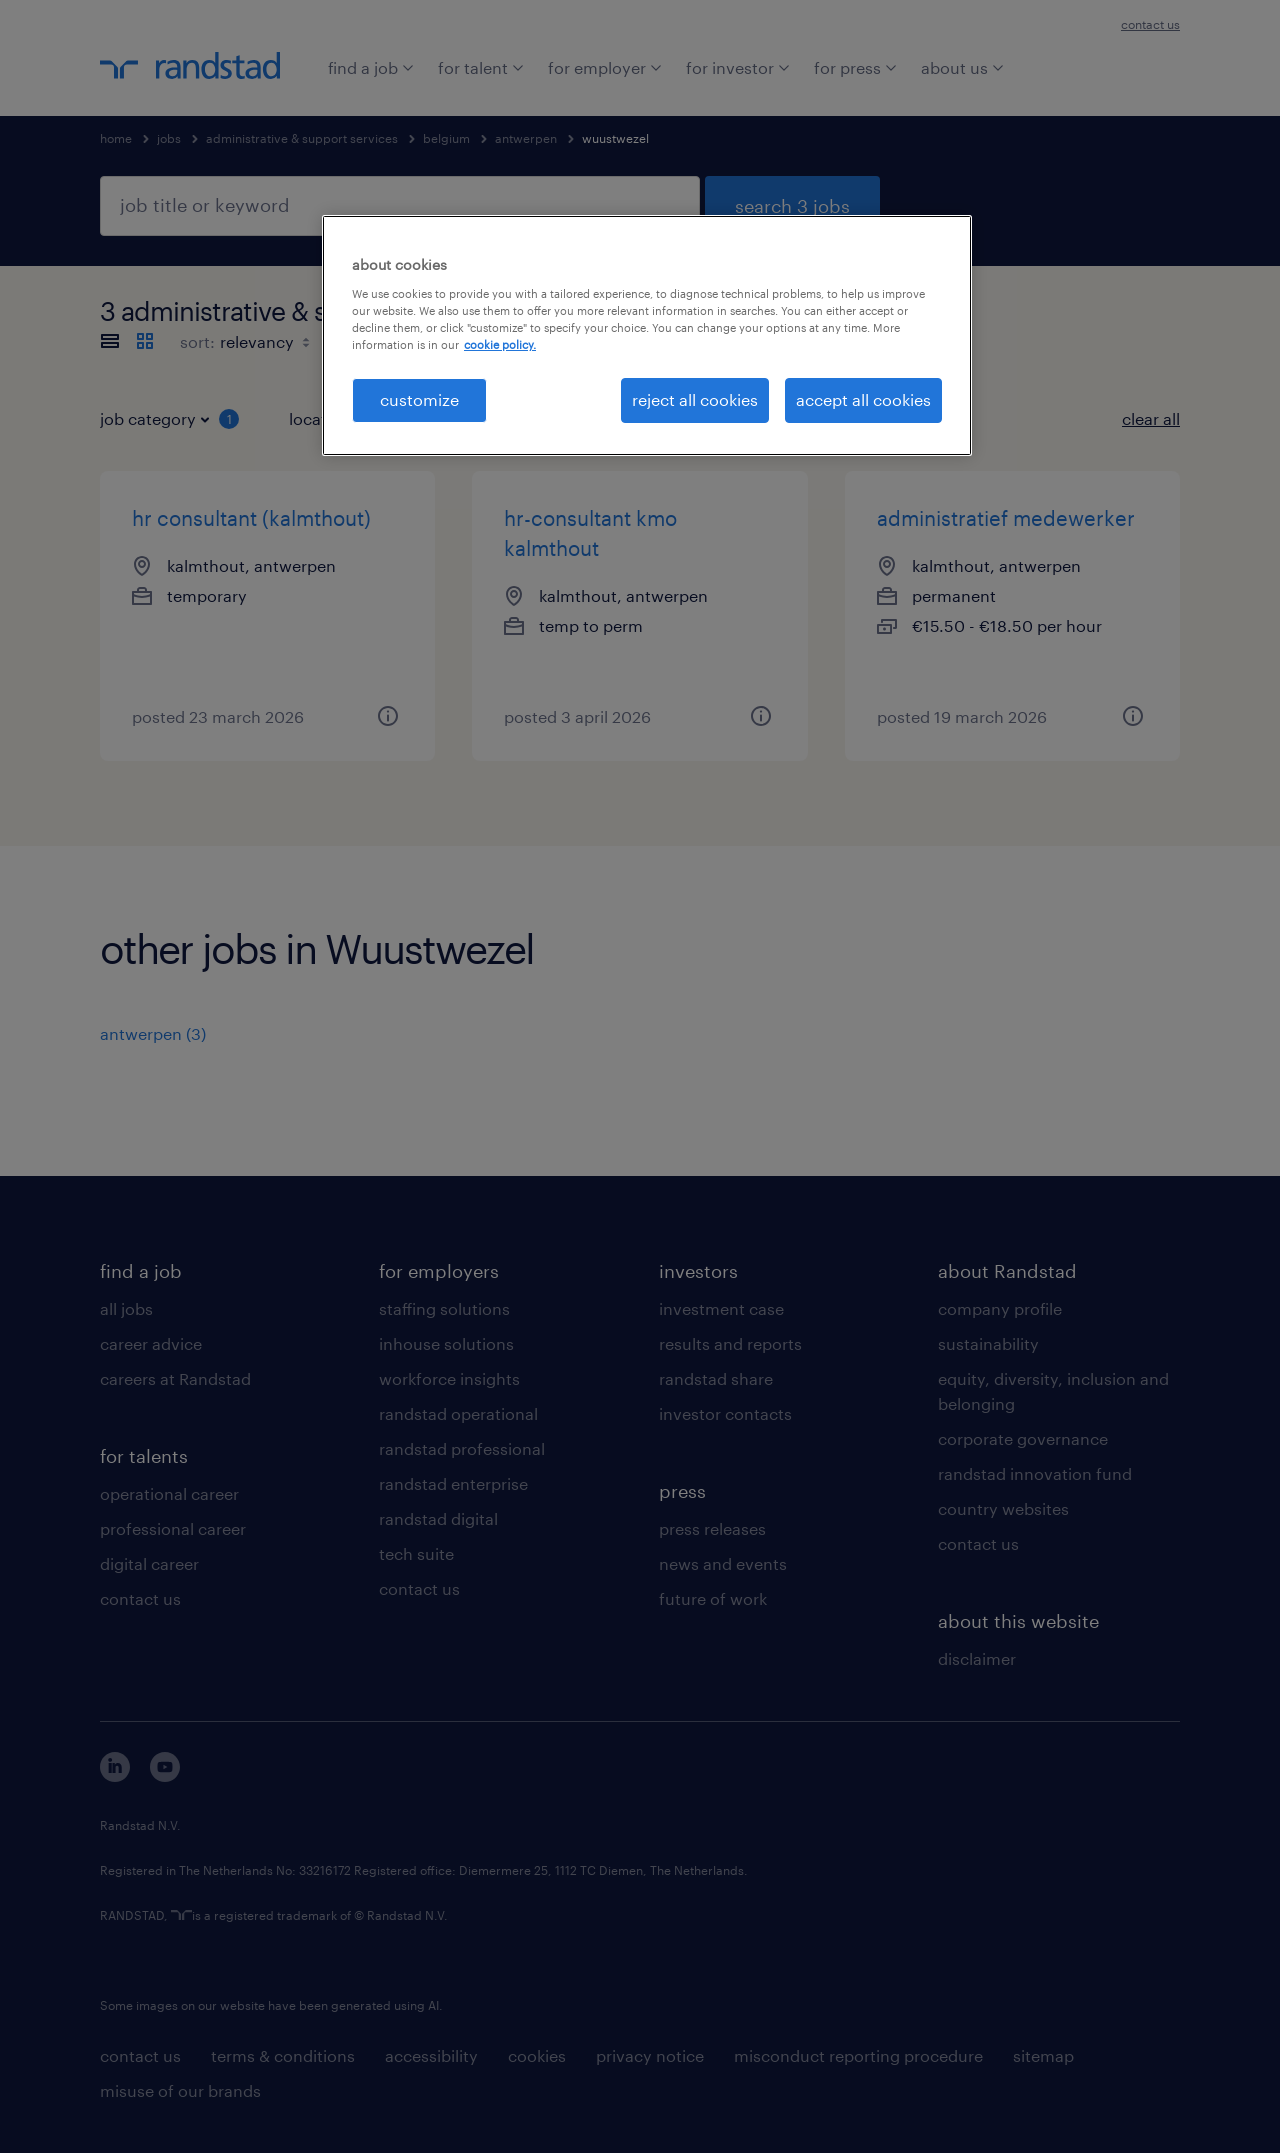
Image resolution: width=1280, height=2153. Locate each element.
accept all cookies (863, 399)
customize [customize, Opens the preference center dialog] (419, 399)
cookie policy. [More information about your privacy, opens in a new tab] (500, 344)
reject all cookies (695, 399)
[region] (647, 335)
